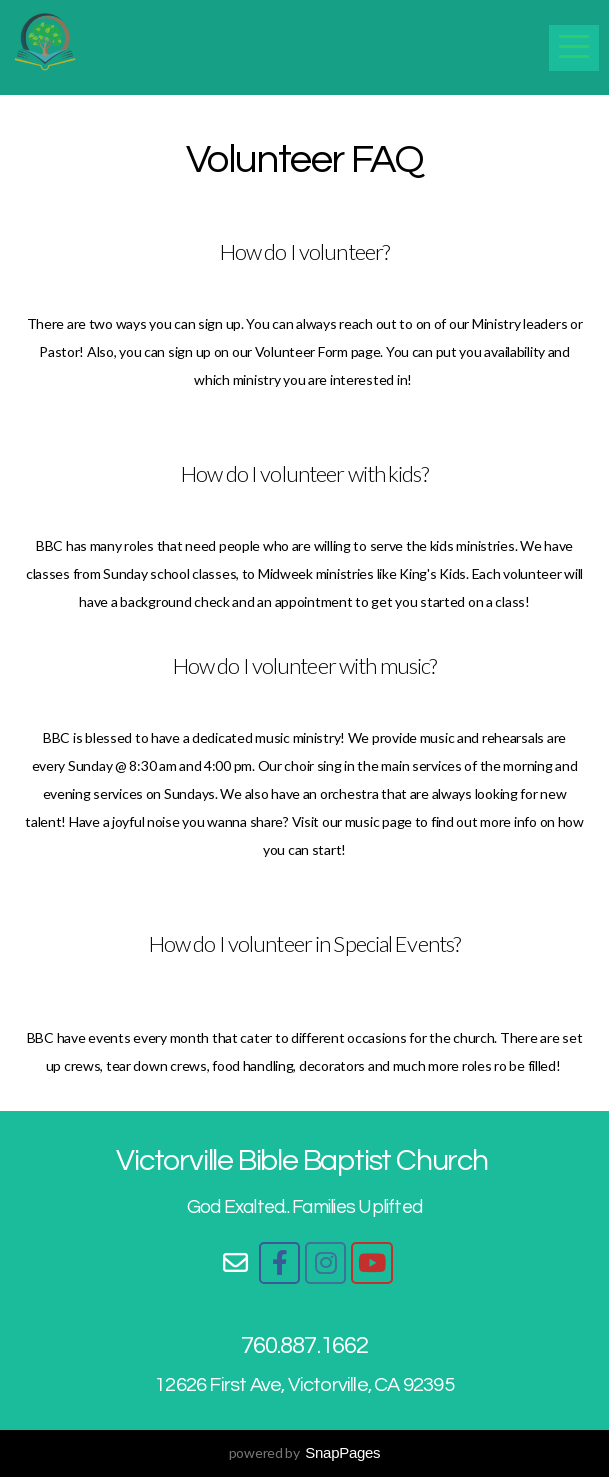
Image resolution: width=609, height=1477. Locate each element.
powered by (305, 1452)
